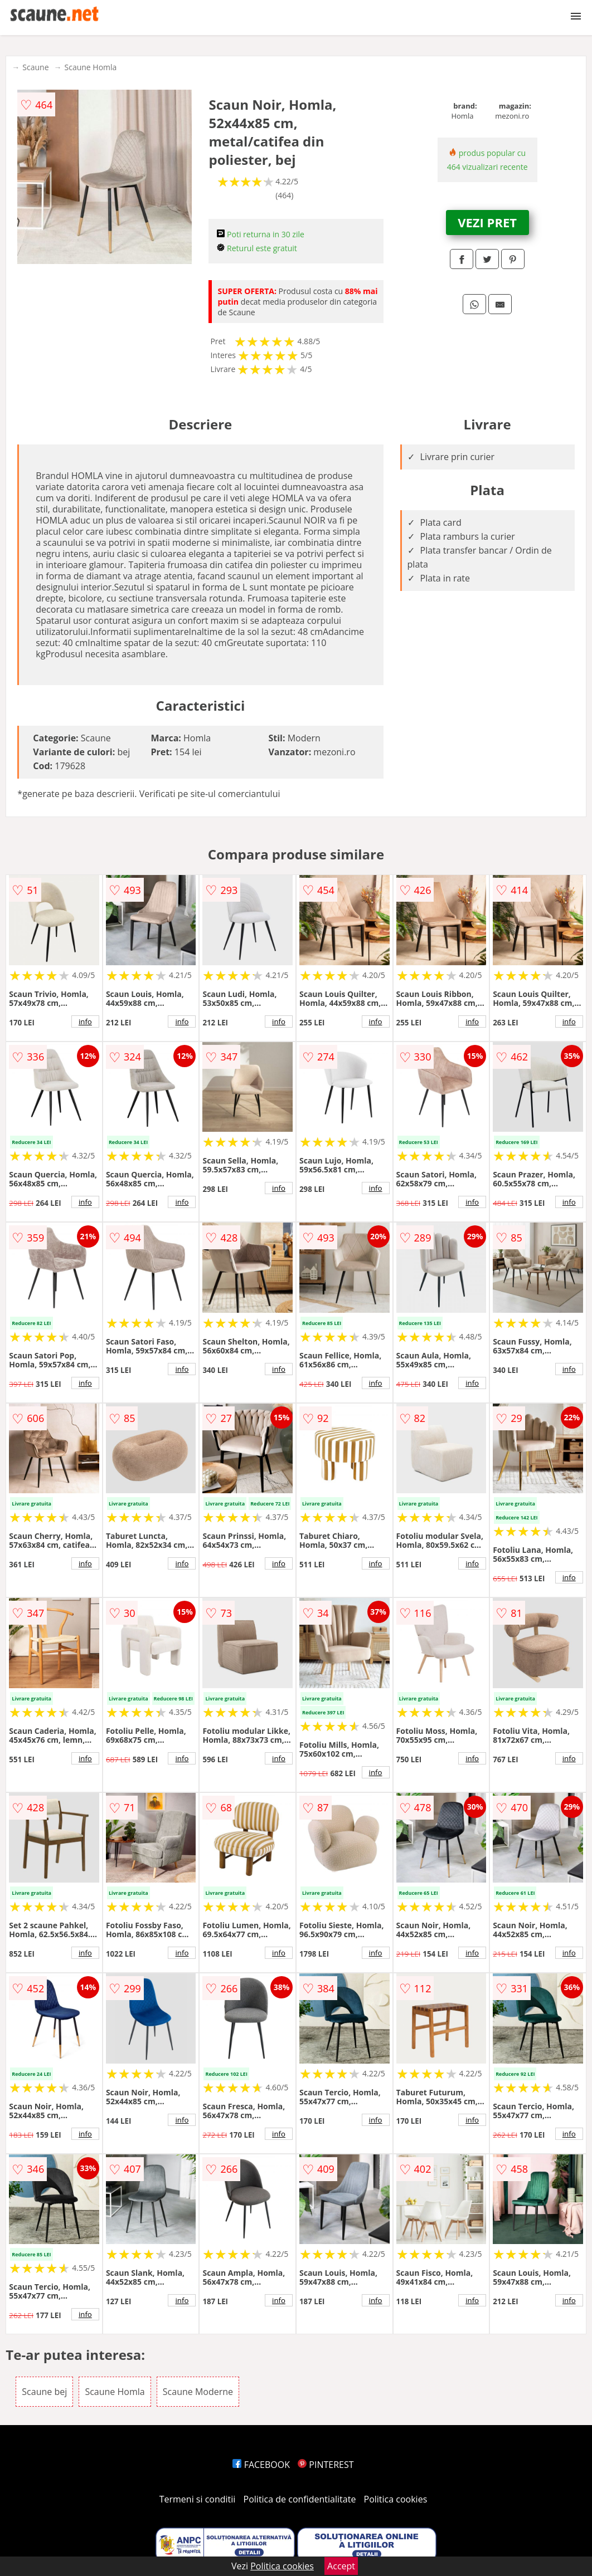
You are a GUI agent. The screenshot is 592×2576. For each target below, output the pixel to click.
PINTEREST (325, 2464)
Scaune (35, 67)
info (85, 1021)
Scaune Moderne (198, 2392)
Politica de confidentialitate (300, 2499)
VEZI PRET (487, 222)
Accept (341, 2566)
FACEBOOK (261, 2464)
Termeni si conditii (197, 2499)
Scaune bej (44, 2392)
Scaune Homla (91, 67)
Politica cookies (396, 2499)
